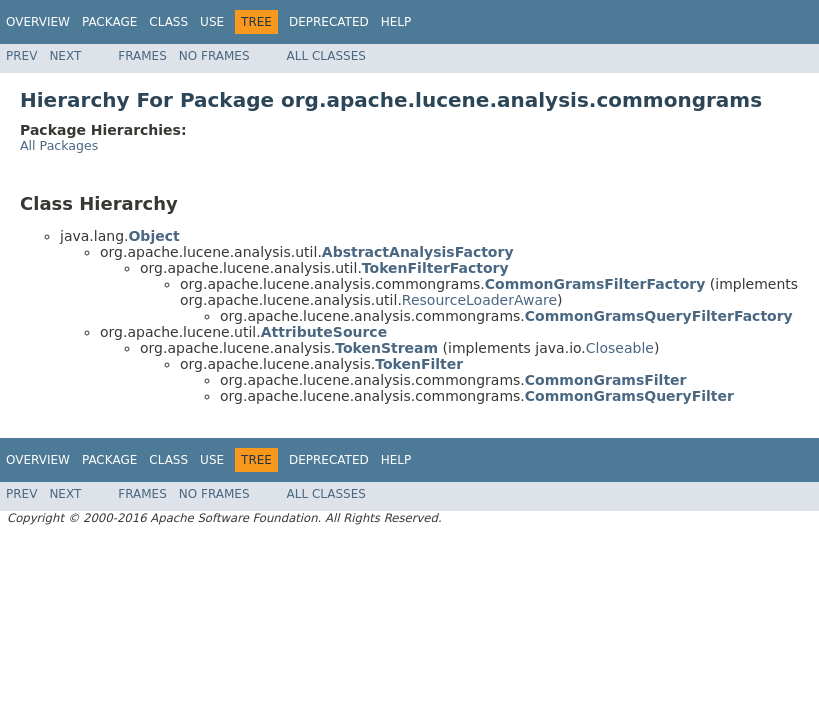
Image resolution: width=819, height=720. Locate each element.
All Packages (59, 145)
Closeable (620, 348)
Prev (21, 56)
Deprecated (329, 22)
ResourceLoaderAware (479, 300)
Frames (142, 56)
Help (396, 22)
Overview (38, 22)
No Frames (214, 56)
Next (65, 56)
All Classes (326, 56)
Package (109, 22)
